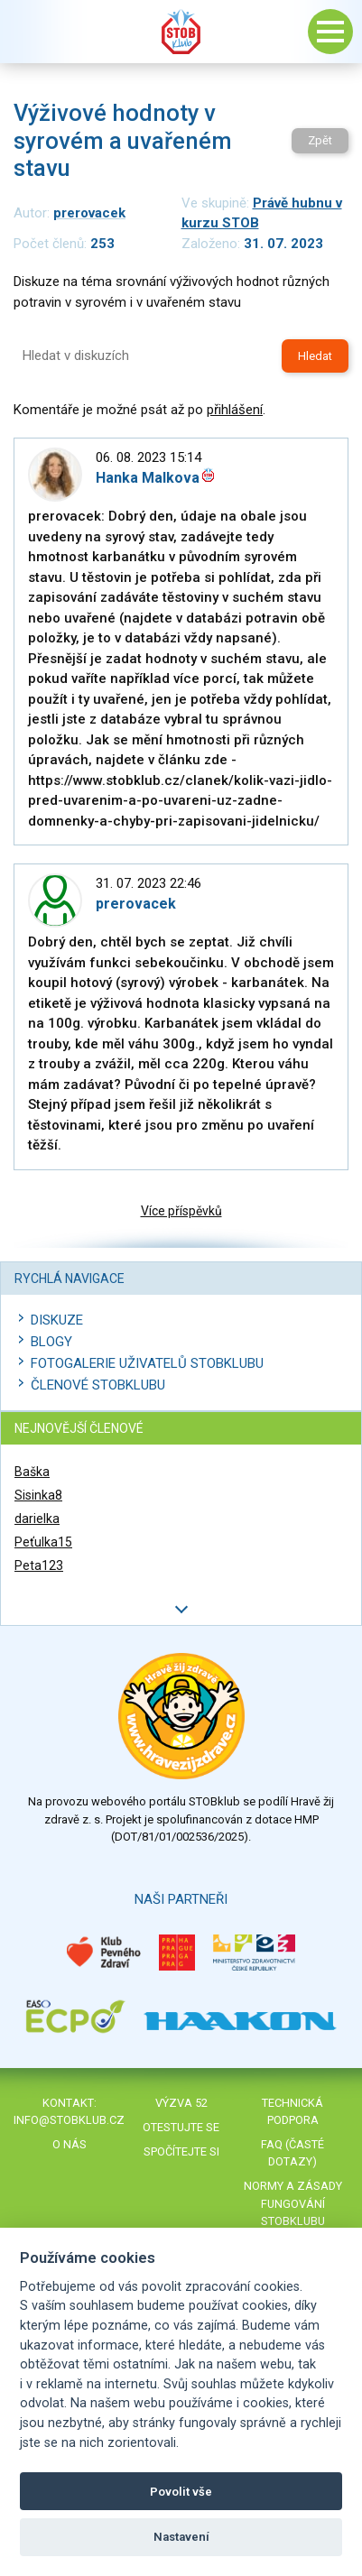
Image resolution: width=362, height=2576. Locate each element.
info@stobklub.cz (69, 2120)
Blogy (51, 1342)
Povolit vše (181, 2491)
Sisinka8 (38, 1495)
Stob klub (181, 31)
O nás (69, 2144)
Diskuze (57, 1320)
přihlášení (235, 410)
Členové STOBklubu (98, 1385)
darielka (37, 1518)
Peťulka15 (43, 1542)
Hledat (315, 356)
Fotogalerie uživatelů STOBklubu (147, 1363)
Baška (32, 1471)
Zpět (320, 140)
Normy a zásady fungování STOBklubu (293, 2203)
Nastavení (181, 2537)
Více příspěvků (181, 1211)
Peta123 (38, 1565)
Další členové (181, 1609)
